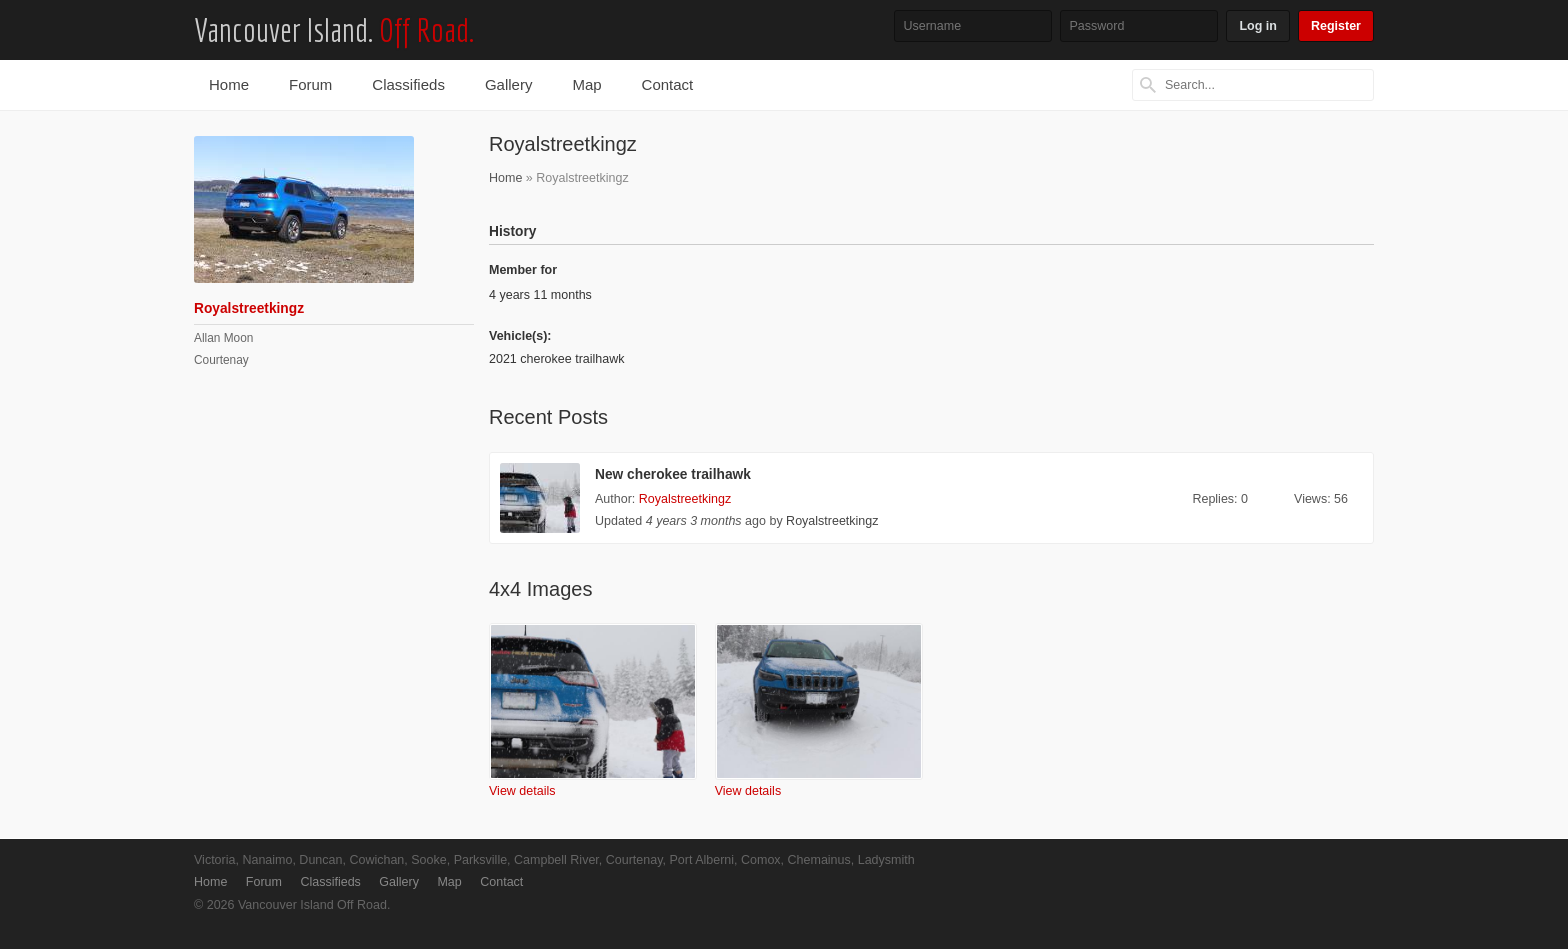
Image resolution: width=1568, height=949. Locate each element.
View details (522, 791)
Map (586, 84)
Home (229, 84)
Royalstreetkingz (685, 499)
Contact (668, 84)
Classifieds (408, 84)
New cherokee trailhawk (673, 474)
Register (1336, 26)
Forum (310, 84)
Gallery (509, 84)
